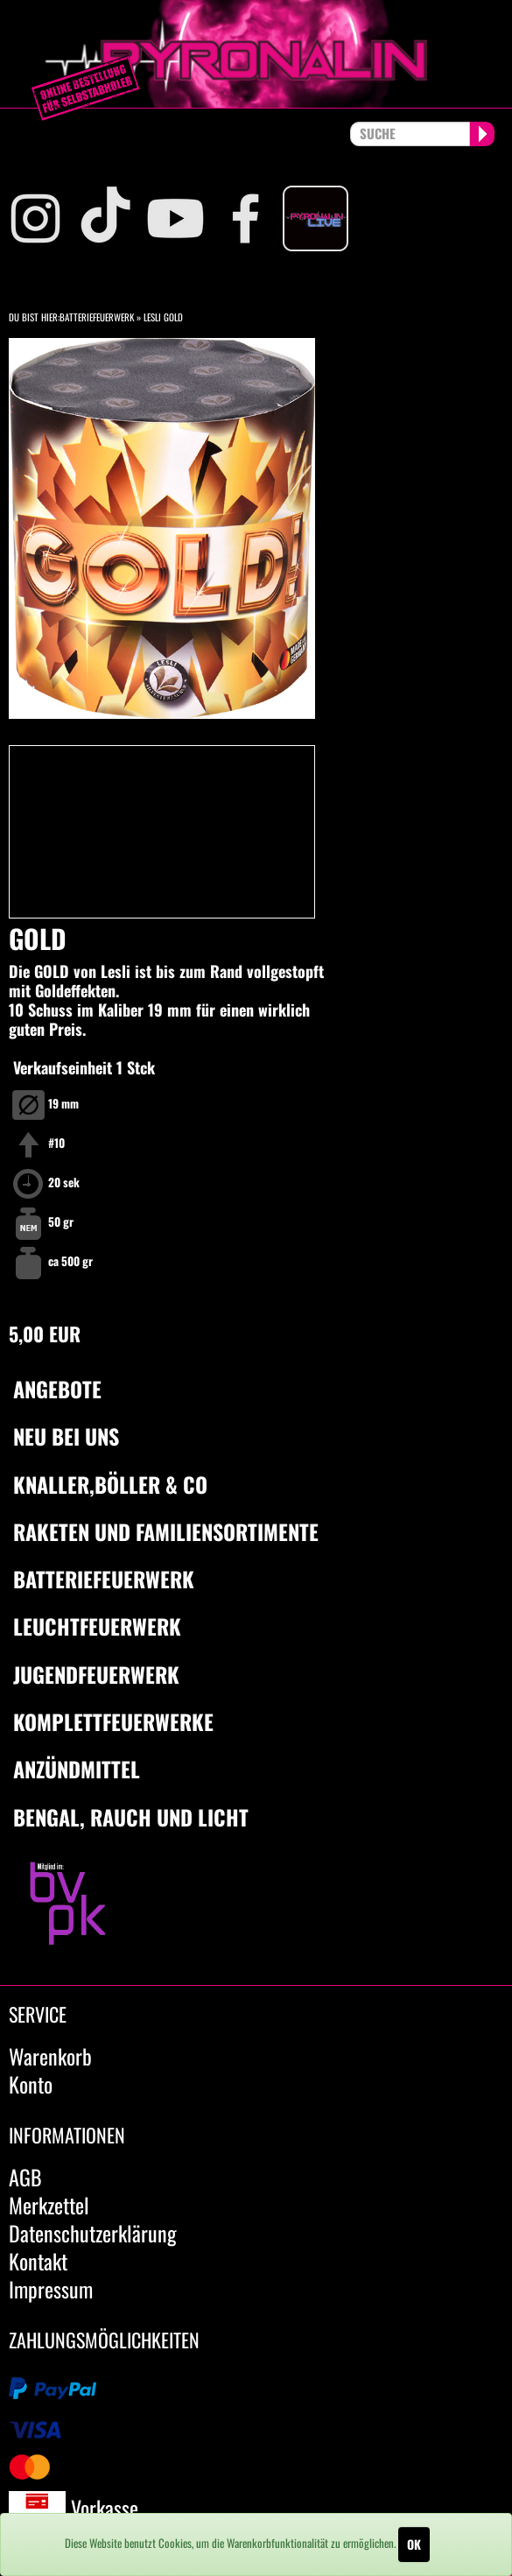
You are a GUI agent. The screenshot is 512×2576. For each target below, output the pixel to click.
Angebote (57, 1388)
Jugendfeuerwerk (96, 1674)
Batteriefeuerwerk (97, 317)
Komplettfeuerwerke (113, 1721)
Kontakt (38, 2261)
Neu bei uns (66, 1436)
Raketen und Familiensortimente (166, 1531)
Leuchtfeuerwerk (97, 1626)
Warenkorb (50, 2056)
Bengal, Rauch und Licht (131, 1817)
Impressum (51, 2289)
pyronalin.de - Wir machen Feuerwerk (256, 54)
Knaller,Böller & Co (110, 1484)
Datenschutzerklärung (93, 2233)
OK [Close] (414, 2544)
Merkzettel (49, 2205)
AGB (25, 2177)
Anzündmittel (76, 1768)
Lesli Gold (163, 317)
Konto (31, 2084)
